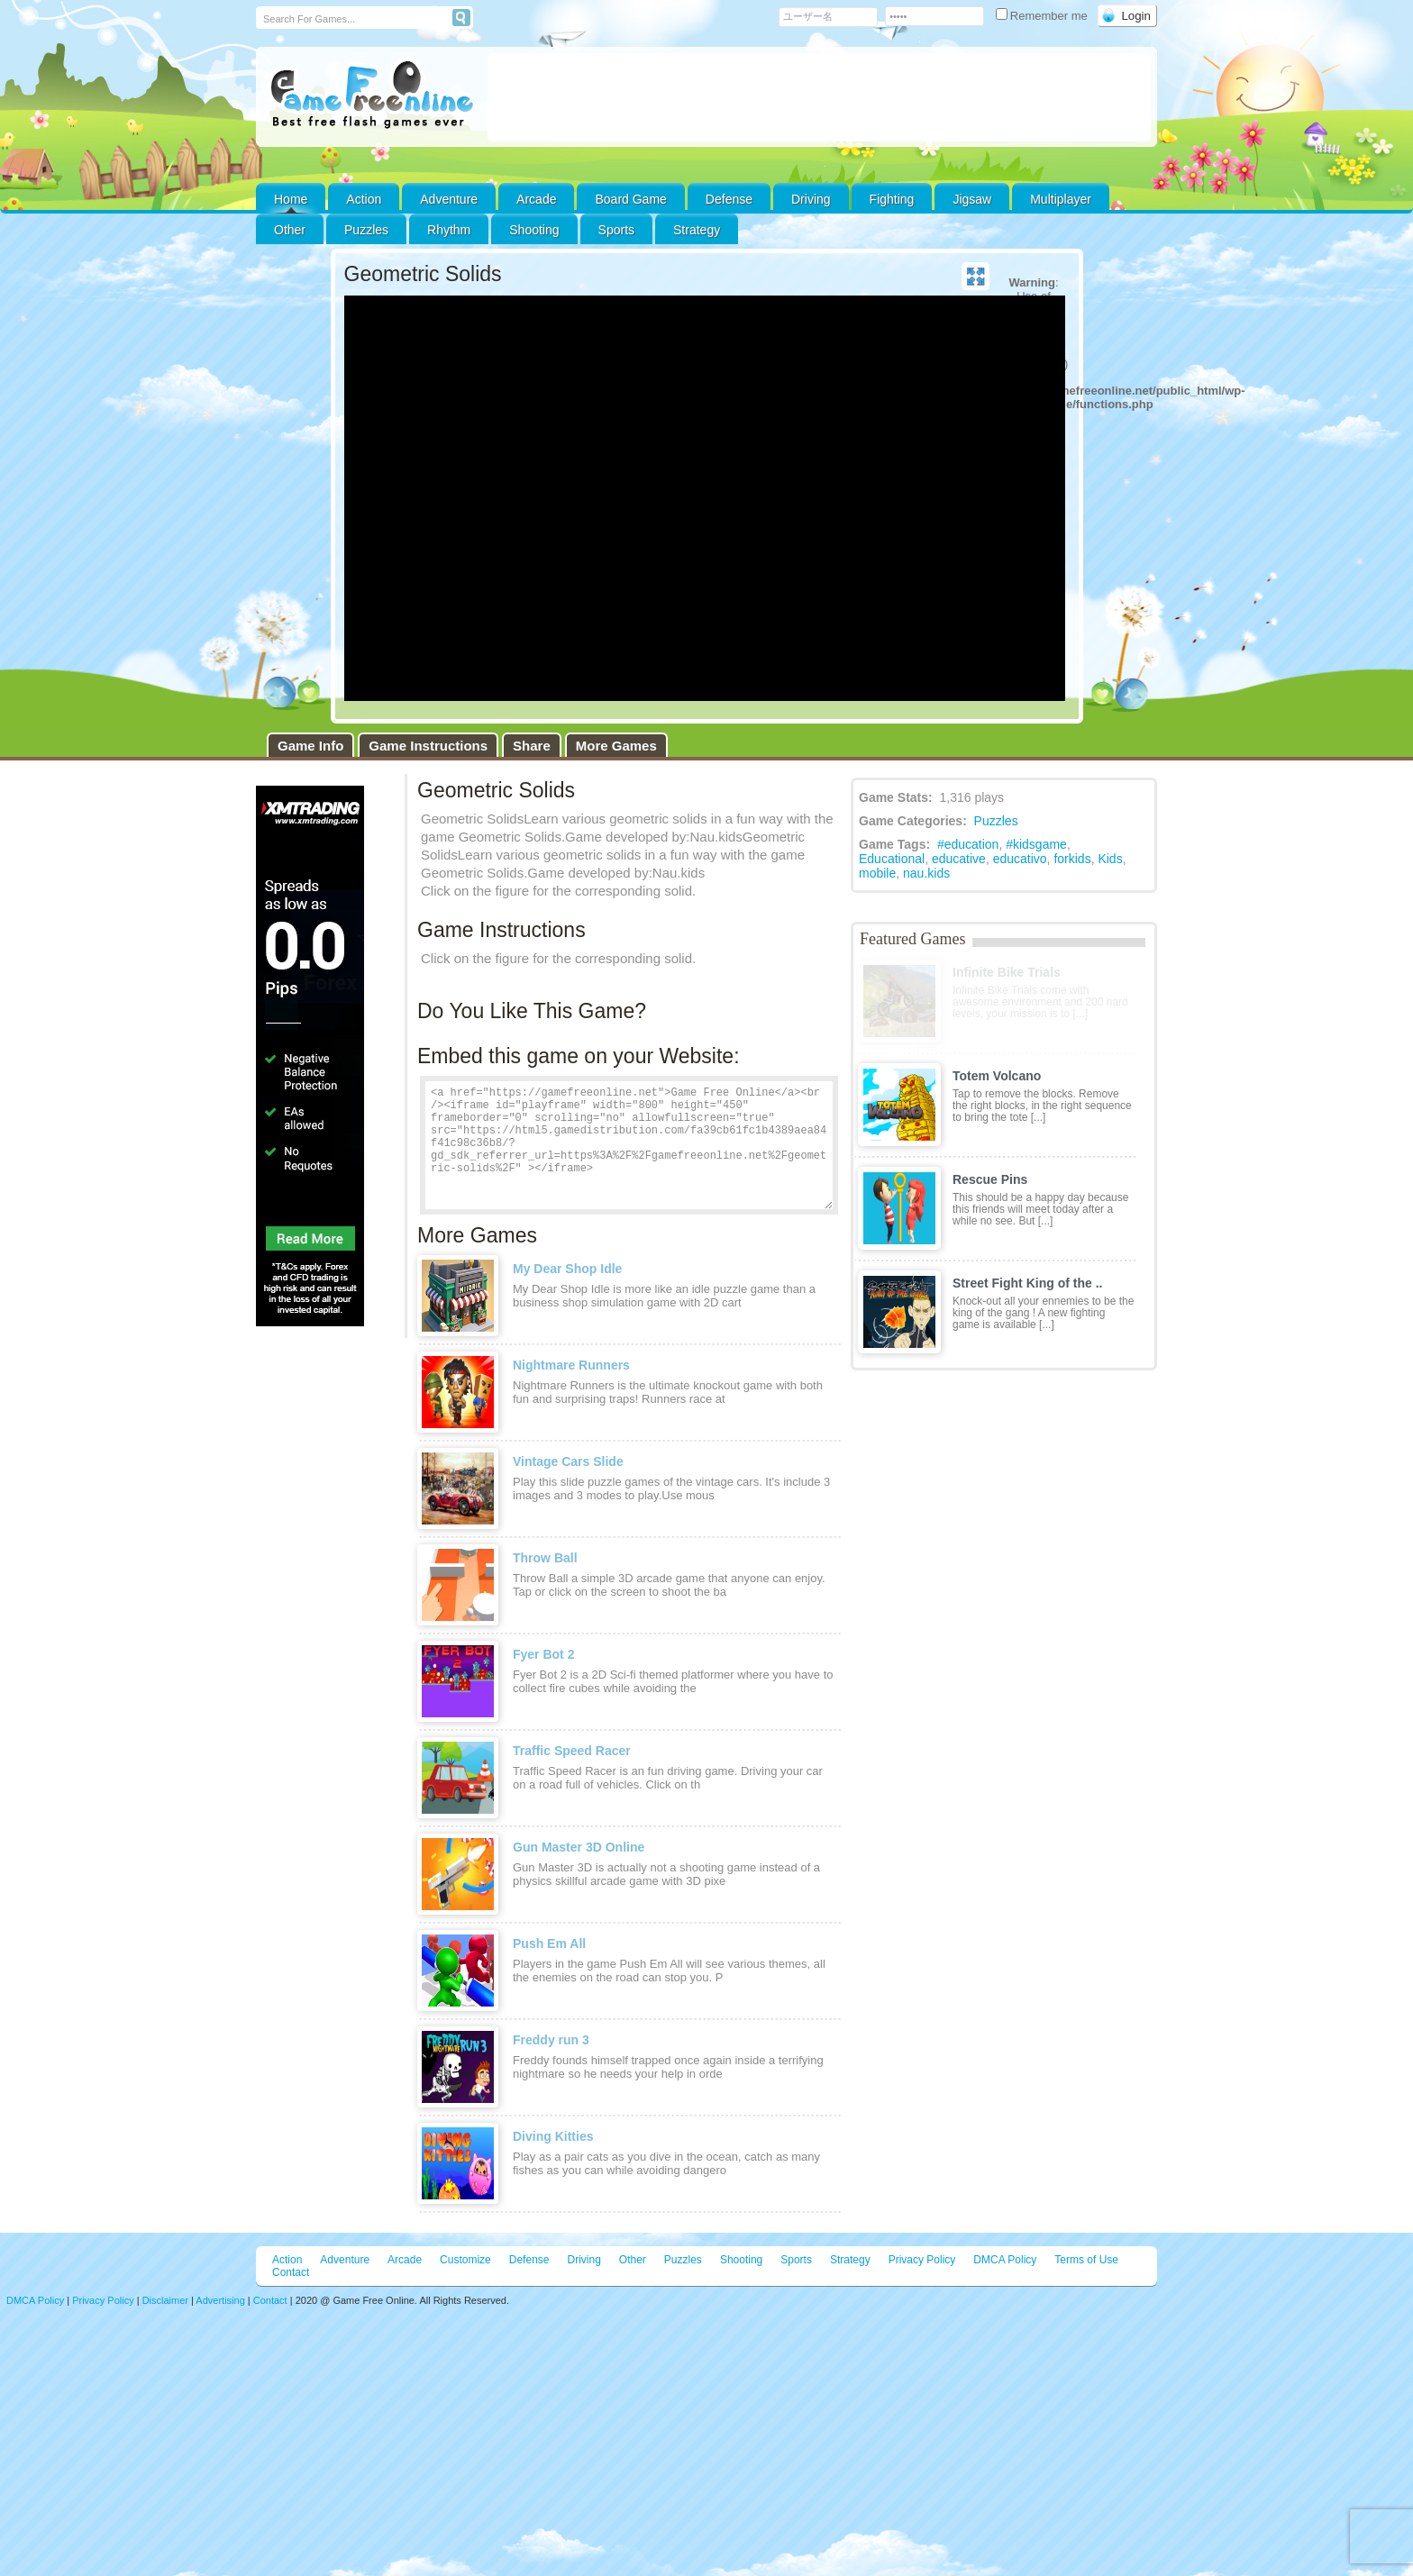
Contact (290, 2272)
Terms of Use (1086, 2259)
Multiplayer (1060, 199)
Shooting (534, 230)
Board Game (630, 199)
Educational (892, 858)
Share (532, 745)
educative (959, 858)
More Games (616, 745)
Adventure (449, 199)
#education (968, 844)
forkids (1071, 858)
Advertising (220, 2300)
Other (632, 2259)
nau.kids (926, 873)
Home (290, 199)
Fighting (892, 199)
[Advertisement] (819, 97)
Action (363, 199)
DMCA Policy (1004, 2259)
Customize (465, 2259)
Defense (729, 199)
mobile (877, 873)
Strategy (696, 230)
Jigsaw (972, 199)
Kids (1110, 858)
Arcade (536, 199)
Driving (811, 199)
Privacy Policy (922, 2259)
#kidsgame (1036, 844)
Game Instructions (428, 745)
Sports (616, 230)
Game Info (310, 745)
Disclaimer (165, 2300)
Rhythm (448, 230)
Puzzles (366, 230)
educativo (1020, 858)
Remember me (1043, 16)
